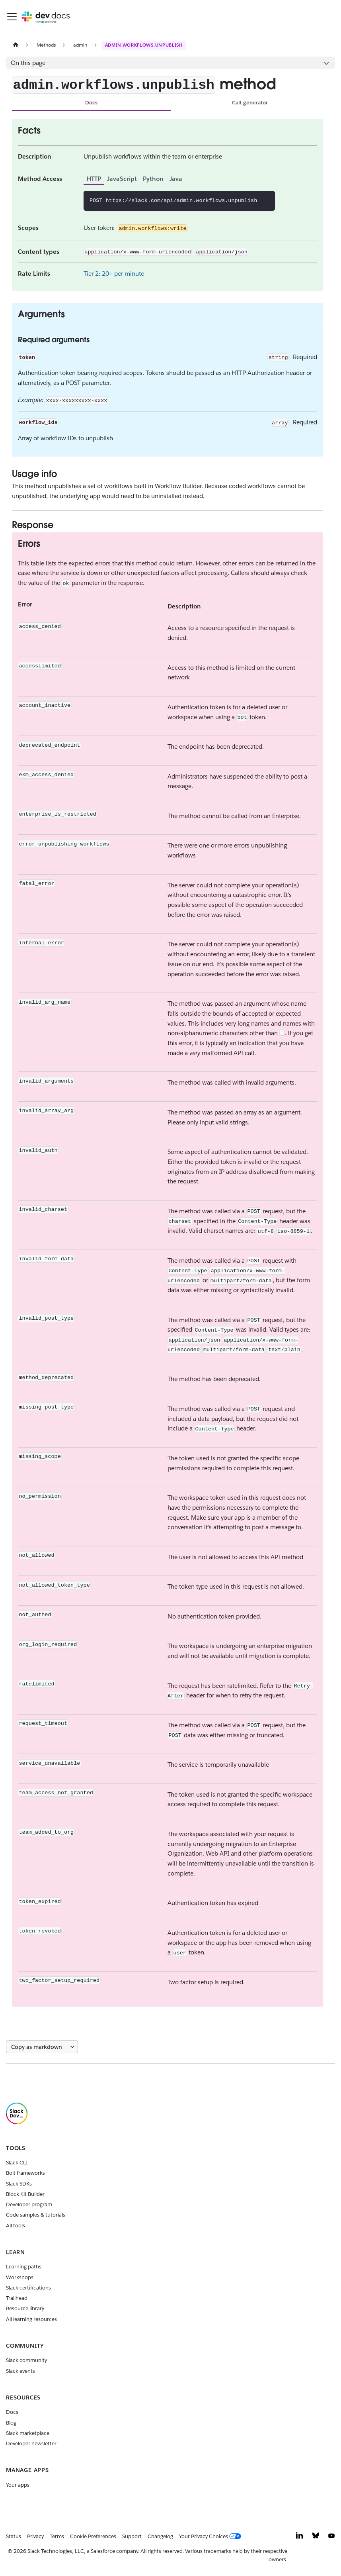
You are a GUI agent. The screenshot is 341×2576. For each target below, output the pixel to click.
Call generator (250, 102)
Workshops (19, 2277)
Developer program (29, 2204)
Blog (11, 2422)
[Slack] (16, 2122)
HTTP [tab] (94, 178)
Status (13, 2536)
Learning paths (23, 2266)
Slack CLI (17, 2162)
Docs (91, 102)
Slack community (26, 2360)
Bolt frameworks (25, 2173)
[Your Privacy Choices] (211, 2536)
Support (132, 2536)
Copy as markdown (36, 2046)
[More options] (72, 2046)
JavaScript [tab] (122, 178)
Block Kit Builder (25, 2194)
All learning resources (31, 2319)
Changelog (160, 2536)
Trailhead (16, 2298)
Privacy (35, 2536)
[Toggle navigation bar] (12, 17)
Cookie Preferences (93, 2536)
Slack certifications (28, 2287)
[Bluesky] (315, 2537)
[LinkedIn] (299, 2537)
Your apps (17, 2485)
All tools (15, 2225)
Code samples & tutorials (35, 2214)
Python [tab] (153, 178)
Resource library (25, 2308)
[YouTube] (331, 2537)
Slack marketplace (27, 2433)
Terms (57, 2536)
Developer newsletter (31, 2443)
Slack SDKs (19, 2183)
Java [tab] (176, 178)
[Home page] (15, 45)
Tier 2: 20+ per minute (114, 273)
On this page (28, 63)
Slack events (20, 2371)
